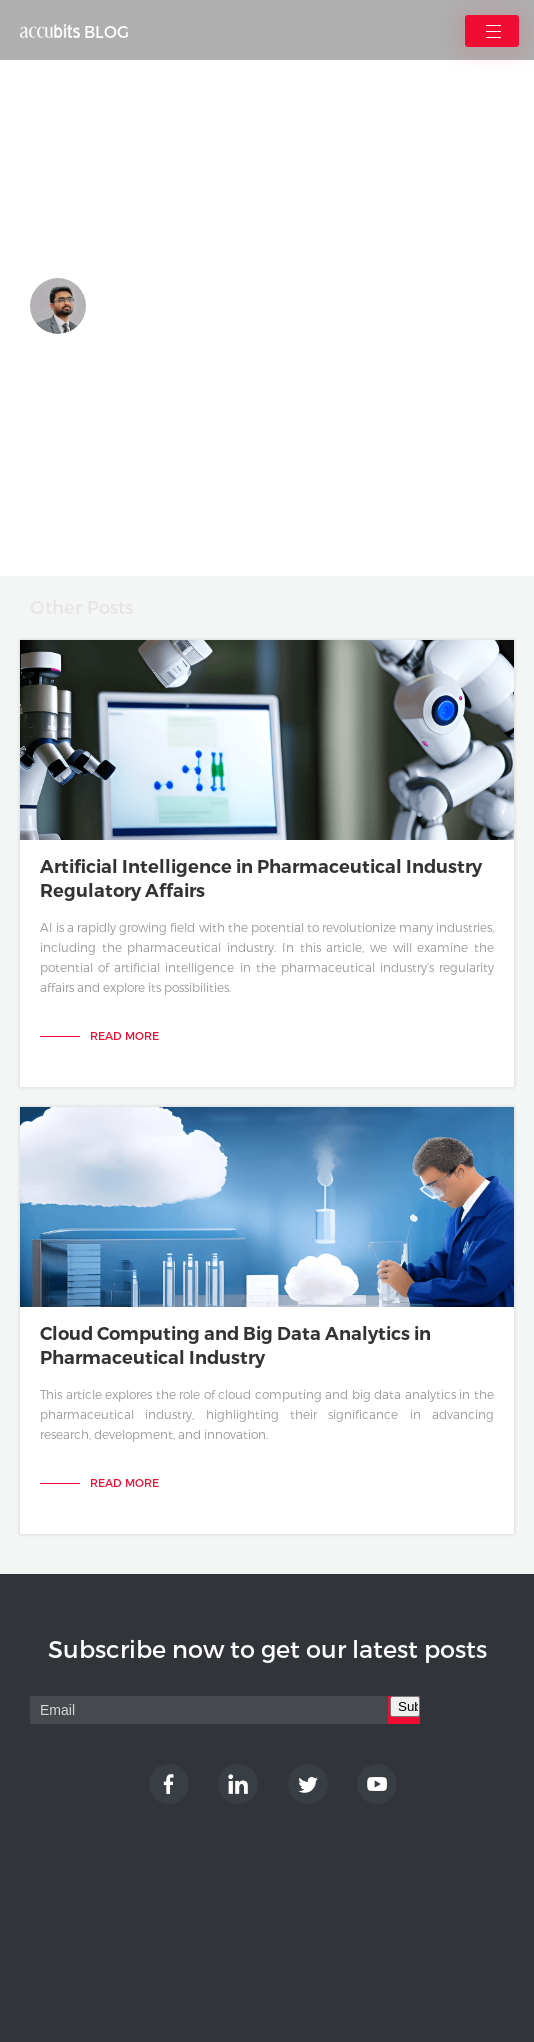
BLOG (74, 32)
